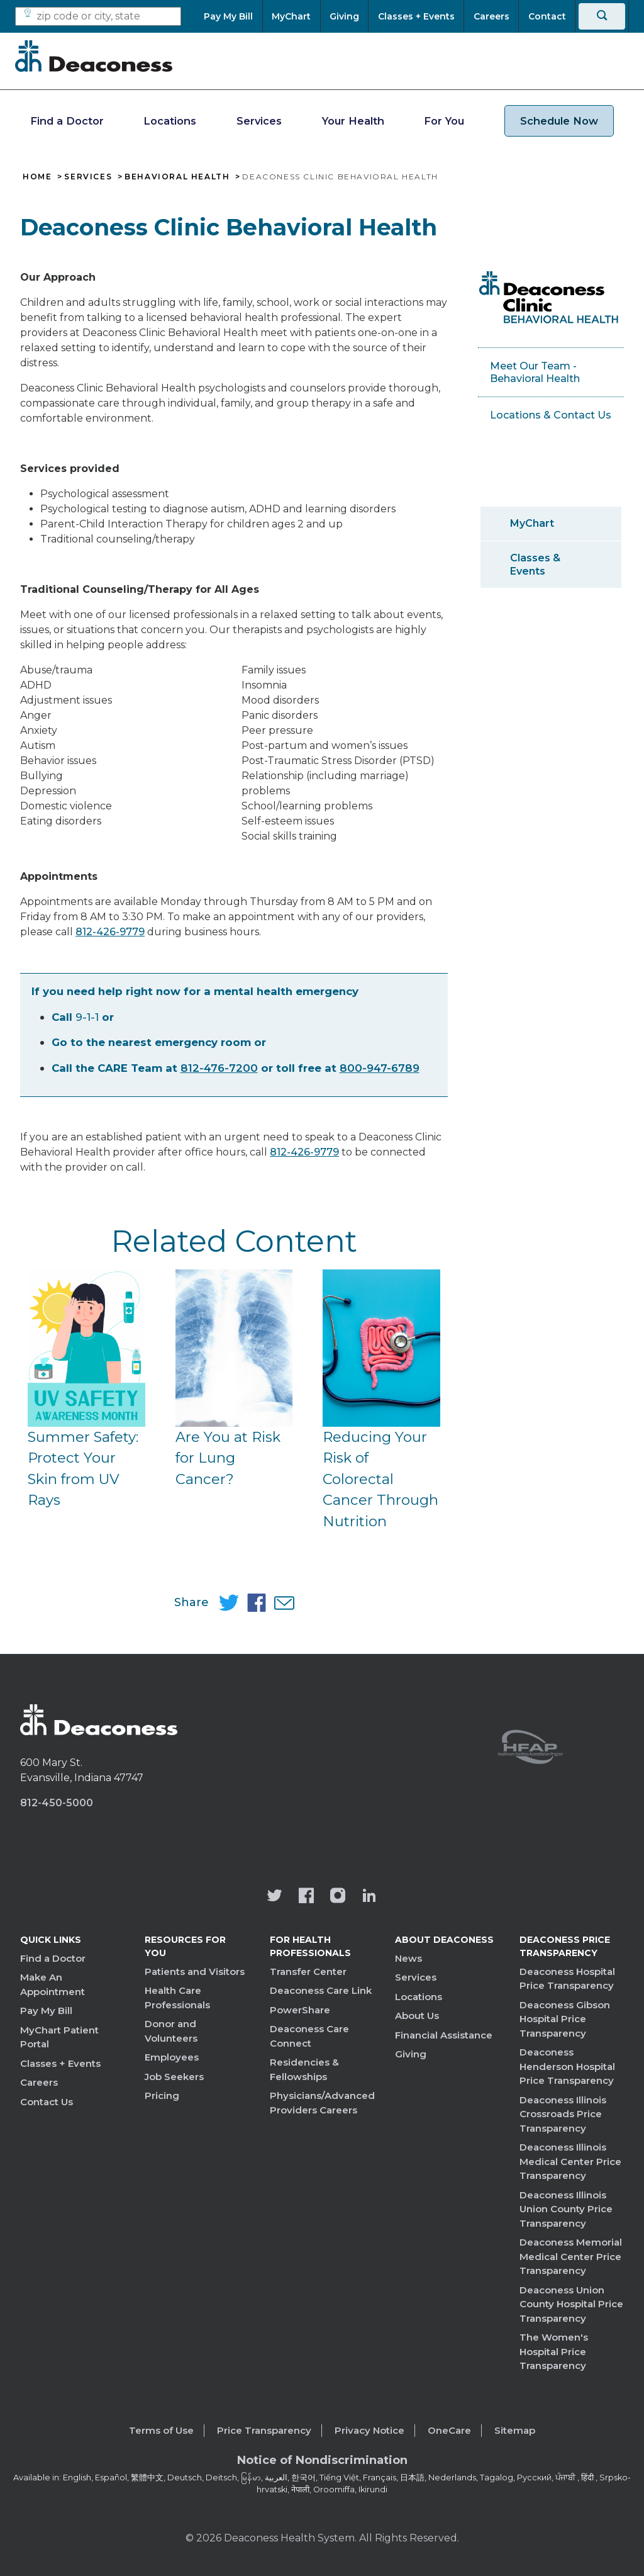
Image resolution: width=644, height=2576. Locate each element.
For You (444, 121)
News (408, 1958)
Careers (39, 2082)
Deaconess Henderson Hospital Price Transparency (567, 2066)
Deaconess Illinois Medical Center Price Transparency (570, 2161)
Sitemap (514, 2430)
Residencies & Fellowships (304, 2069)
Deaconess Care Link (321, 1990)
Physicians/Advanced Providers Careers (322, 2102)
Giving (410, 2054)
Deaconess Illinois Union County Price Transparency (566, 2209)
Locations (169, 121)
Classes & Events (535, 564)
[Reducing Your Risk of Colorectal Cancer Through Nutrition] (381, 1348)
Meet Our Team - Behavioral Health (535, 372)
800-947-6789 (379, 1068)
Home (37, 177)
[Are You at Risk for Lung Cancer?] (234, 1348)
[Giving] (345, 16)
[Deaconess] (93, 56)
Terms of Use (161, 2430)
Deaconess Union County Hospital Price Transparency (571, 2304)
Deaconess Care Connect (309, 2036)
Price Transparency (264, 2430)
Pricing (162, 2095)
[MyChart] (291, 16)
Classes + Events (60, 2063)
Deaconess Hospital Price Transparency (567, 1979)
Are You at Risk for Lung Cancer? (227, 1458)
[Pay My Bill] (233, 16)
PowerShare (300, 2010)
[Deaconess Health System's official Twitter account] (275, 1897)
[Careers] (491, 16)
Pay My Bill (46, 2010)
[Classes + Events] (416, 16)
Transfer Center (308, 1971)
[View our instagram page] (337, 1897)
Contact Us (46, 2102)
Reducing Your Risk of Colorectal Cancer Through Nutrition (380, 1479)
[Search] (602, 16)
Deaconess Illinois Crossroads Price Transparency (562, 2114)
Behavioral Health (177, 177)
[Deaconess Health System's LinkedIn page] (369, 1897)
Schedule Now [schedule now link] (559, 121)
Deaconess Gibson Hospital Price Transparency (564, 2019)
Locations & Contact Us (550, 415)
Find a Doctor (67, 121)
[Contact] (547, 16)
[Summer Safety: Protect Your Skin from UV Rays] (86, 1348)
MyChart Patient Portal (59, 2037)
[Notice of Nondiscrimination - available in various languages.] (322, 2463)
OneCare (449, 2430)
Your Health (353, 121)
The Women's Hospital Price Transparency (553, 2351)
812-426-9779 (110, 932)
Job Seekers (174, 2077)
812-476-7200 (219, 1068)
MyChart (532, 523)
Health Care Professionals (177, 1997)
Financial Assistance (443, 2035)
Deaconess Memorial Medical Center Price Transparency (570, 2256)
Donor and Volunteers (171, 2031)
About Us (417, 2016)
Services (259, 121)
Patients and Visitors (195, 1971)
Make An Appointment (52, 1984)
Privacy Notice (369, 2430)
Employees (172, 2057)
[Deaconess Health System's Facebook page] (306, 1897)
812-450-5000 (56, 1803)
